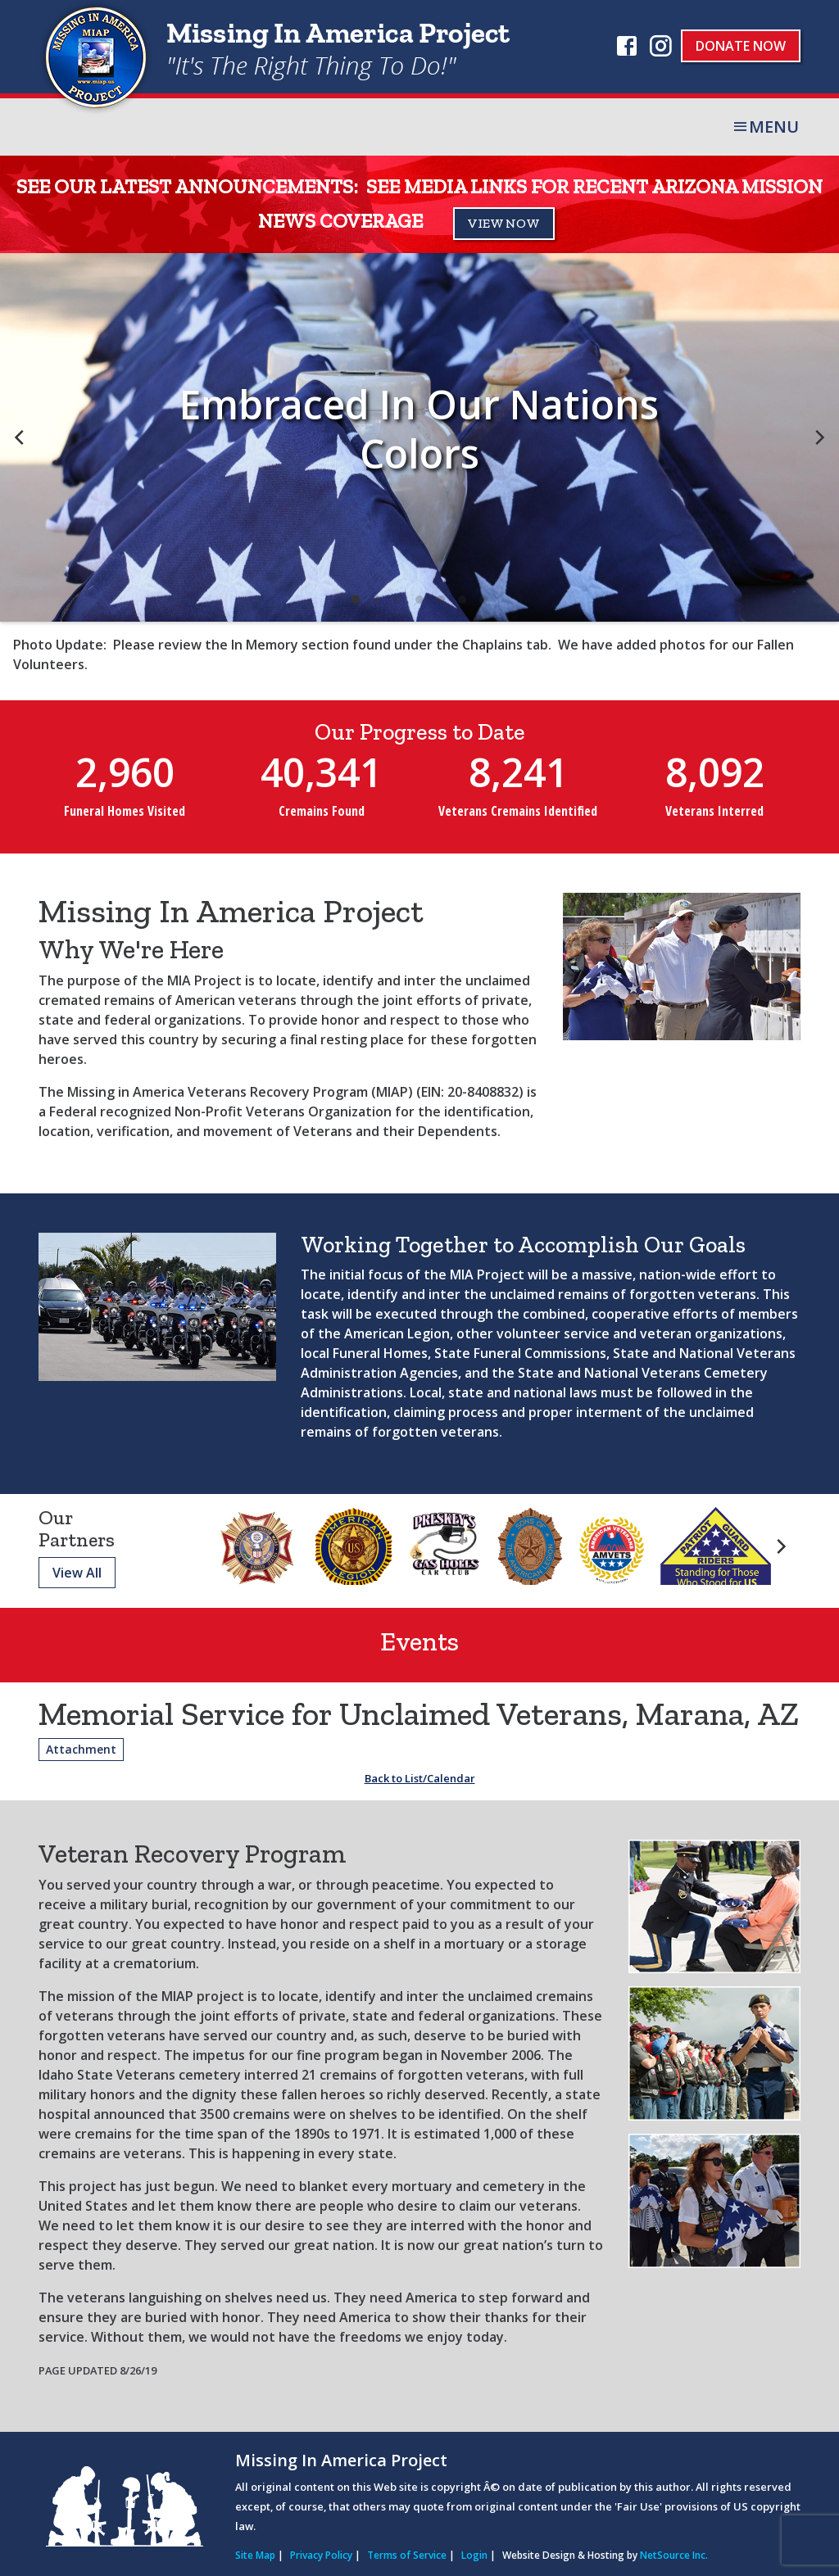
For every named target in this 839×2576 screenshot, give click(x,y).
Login (474, 2555)
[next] (818, 437)
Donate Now (741, 46)
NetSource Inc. (674, 2555)
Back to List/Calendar (420, 1778)
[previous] (20, 437)
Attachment (81, 1749)
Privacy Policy (321, 2555)
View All (77, 1573)
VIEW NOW (504, 223)
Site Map (255, 2555)
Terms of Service (407, 2555)
